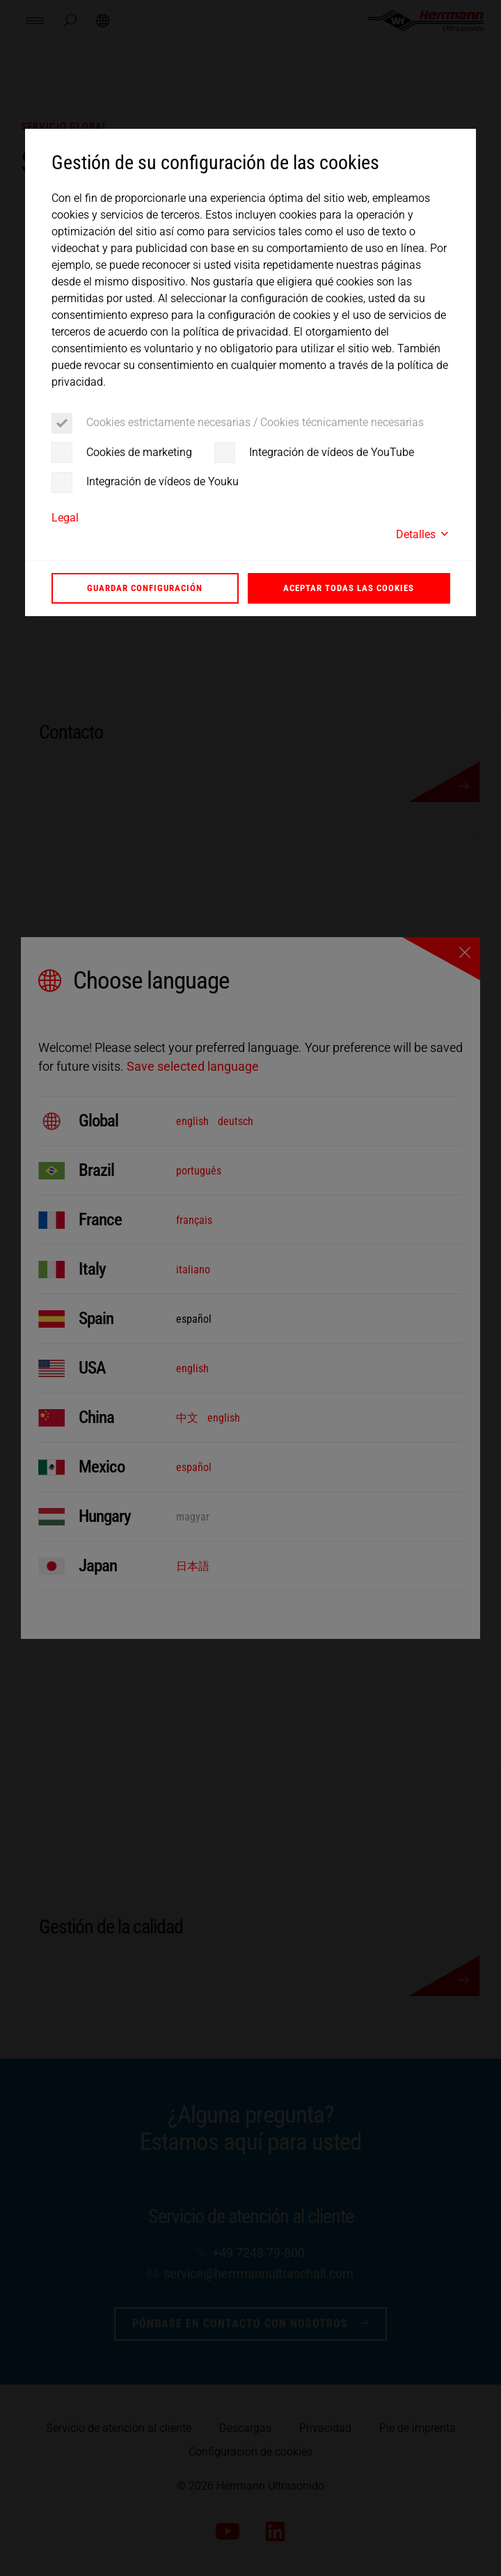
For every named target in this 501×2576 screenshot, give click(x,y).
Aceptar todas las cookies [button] (348, 588)
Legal (65, 517)
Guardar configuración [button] (144, 588)
